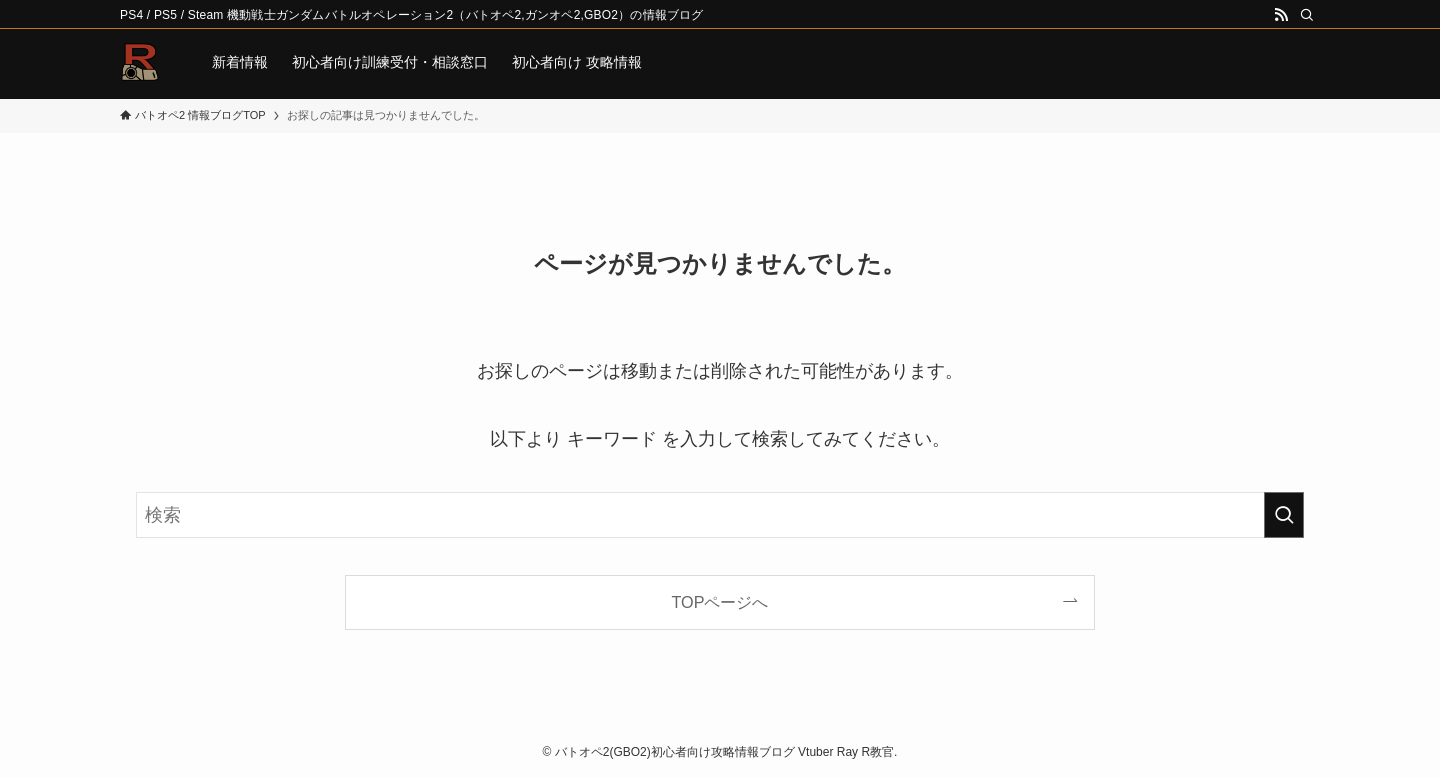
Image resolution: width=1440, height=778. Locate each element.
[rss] (1281, 15)
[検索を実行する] (1284, 515)
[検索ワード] (720, 515)
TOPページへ (720, 602)
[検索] (1307, 15)
